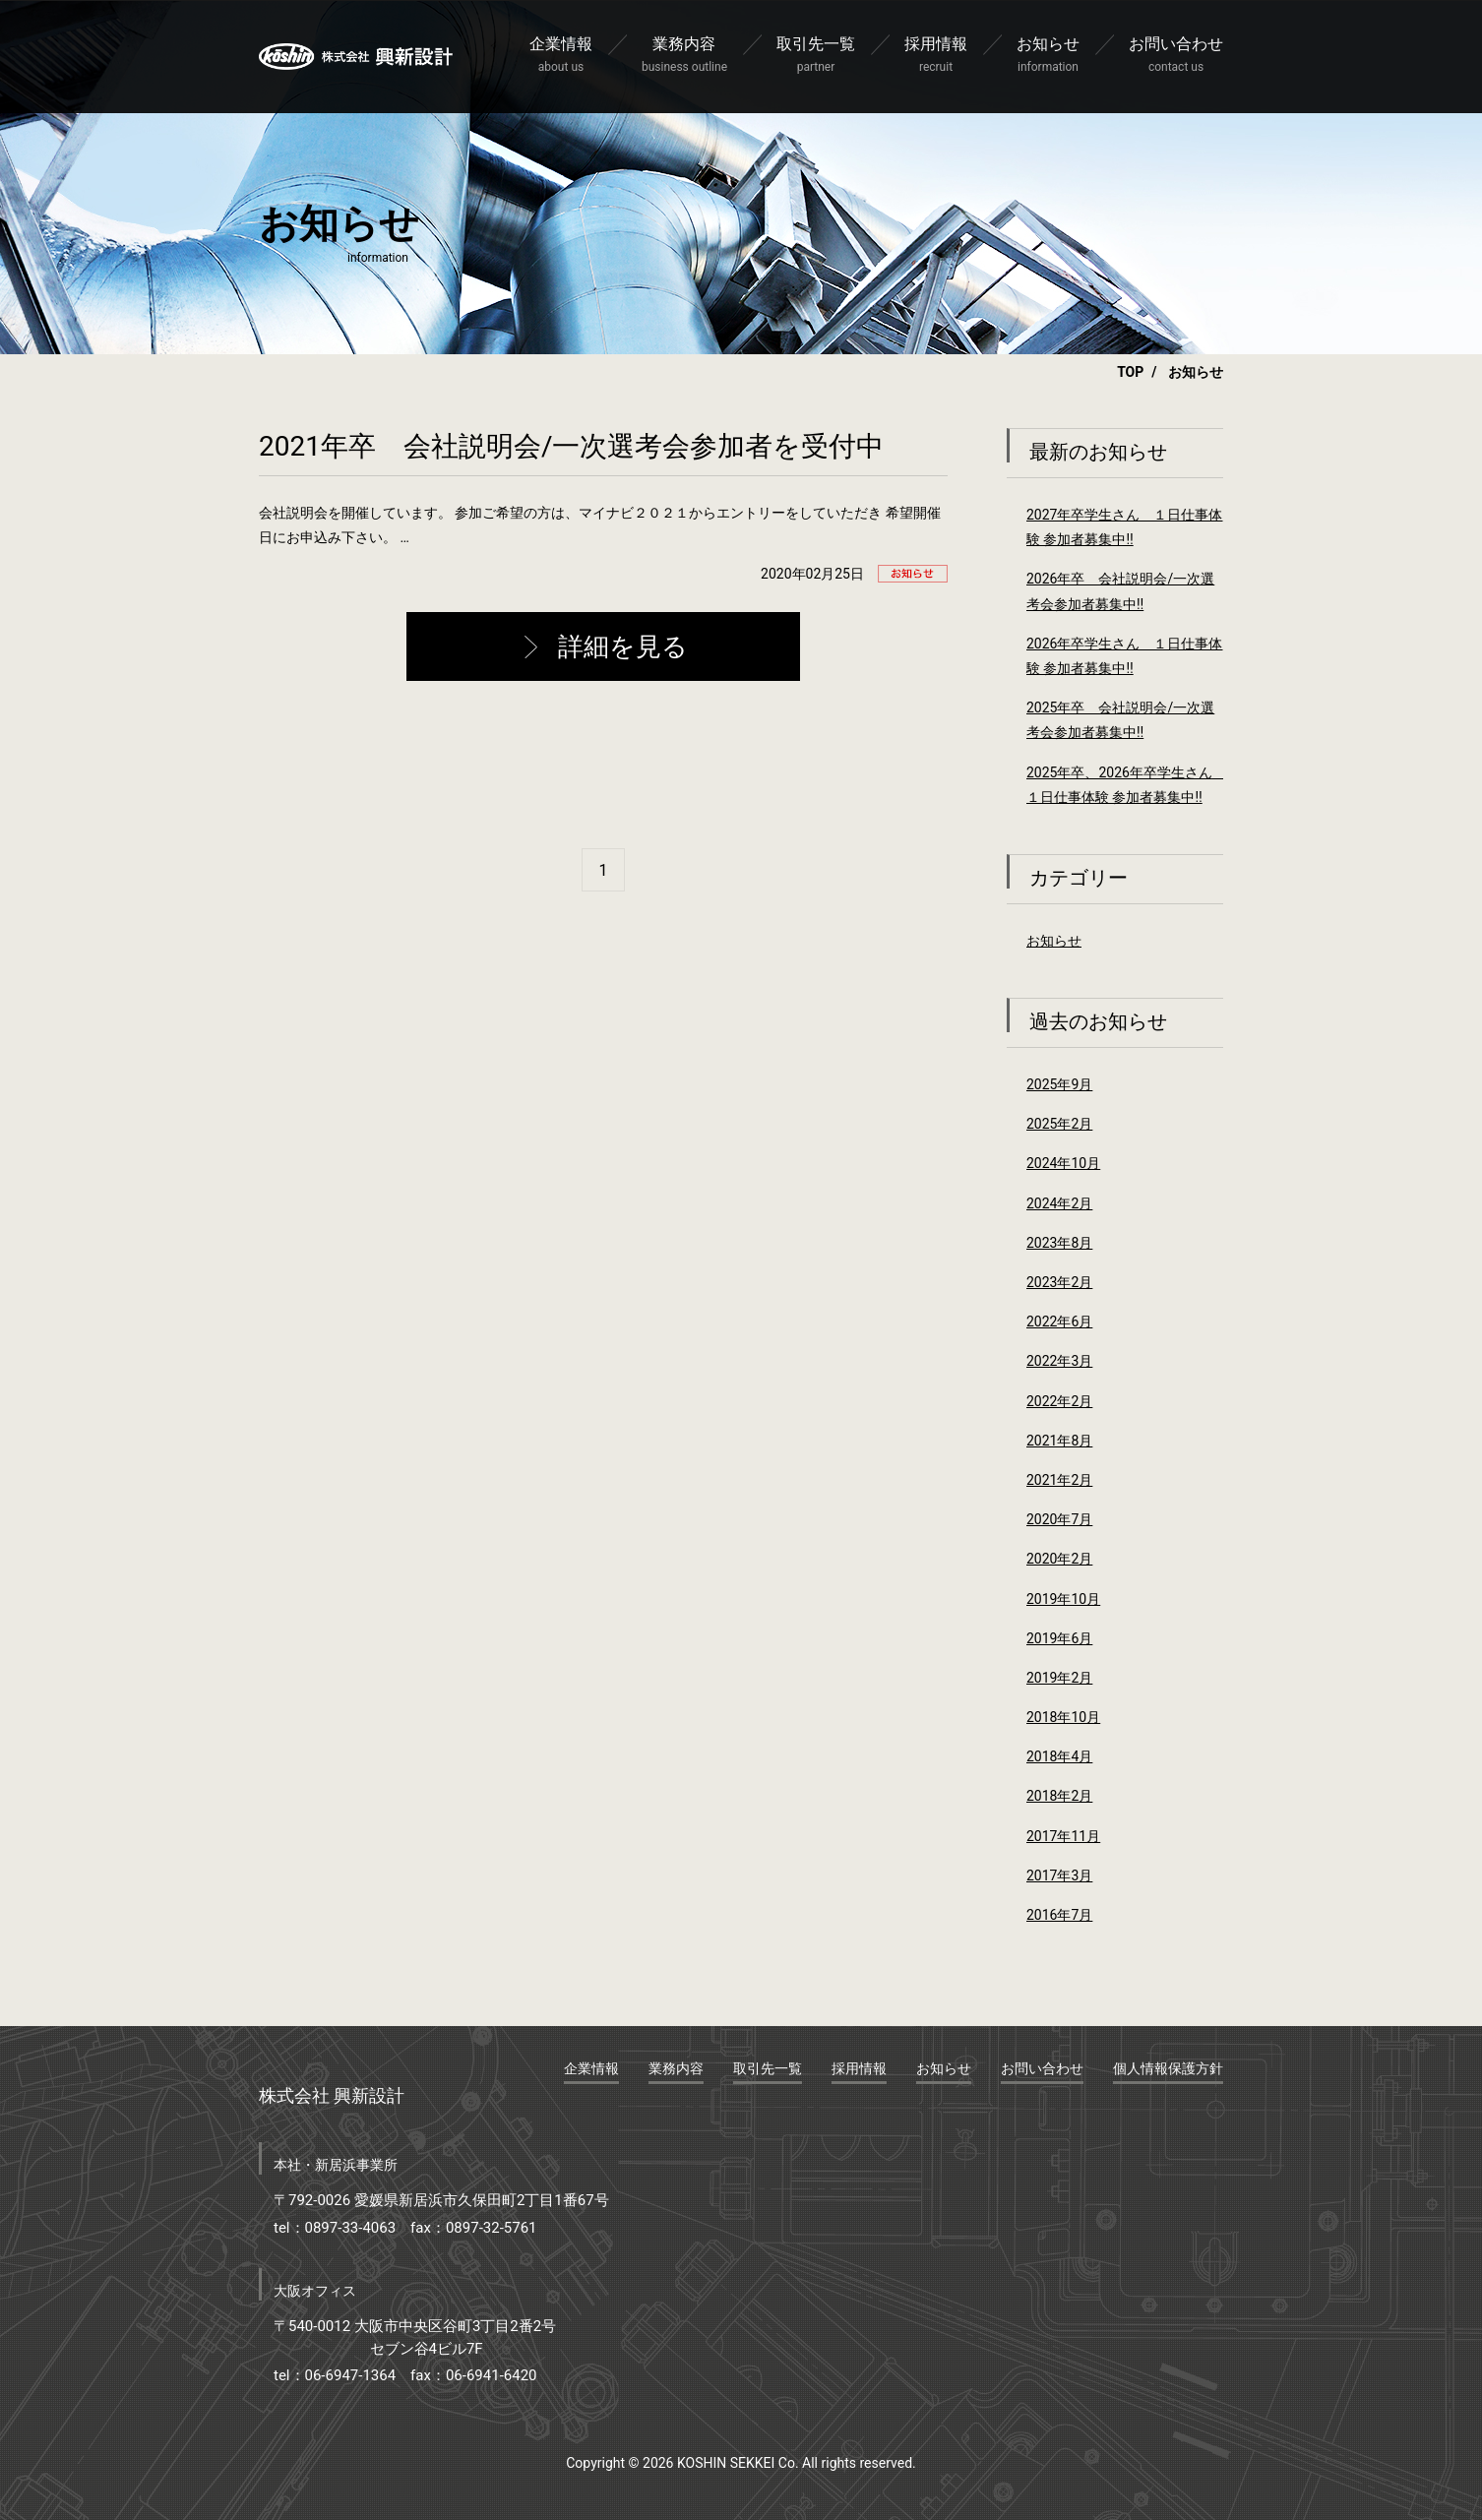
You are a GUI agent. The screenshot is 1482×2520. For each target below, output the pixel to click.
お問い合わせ (1042, 2068)
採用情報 (859, 2068)
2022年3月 (1059, 1361)
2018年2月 (1059, 1796)
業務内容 (676, 2068)
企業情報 (591, 2068)
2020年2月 (1059, 1559)
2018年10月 (1063, 1717)
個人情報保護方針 (1168, 2068)
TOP (1130, 372)
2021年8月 (1059, 1440)
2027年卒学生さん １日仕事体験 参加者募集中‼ (1124, 527)
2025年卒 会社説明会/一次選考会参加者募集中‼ (1120, 720)
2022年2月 (1059, 1401)
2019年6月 (1059, 1638)
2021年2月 (1059, 1480)
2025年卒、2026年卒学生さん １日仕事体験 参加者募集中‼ (1124, 785)
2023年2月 (1059, 1282)
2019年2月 (1059, 1678)
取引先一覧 (767, 2068)
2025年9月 (1059, 1084)
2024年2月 (1059, 1203)
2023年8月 (1059, 1243)
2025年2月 (1059, 1124)
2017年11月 (1063, 1836)
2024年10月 (1063, 1163)
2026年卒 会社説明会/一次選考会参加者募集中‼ (1120, 591)
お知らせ (1053, 941)
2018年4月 (1059, 1756)
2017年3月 (1059, 1875)
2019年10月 (1063, 1599)
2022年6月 (1059, 1321)
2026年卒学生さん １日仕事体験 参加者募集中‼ (1124, 656)
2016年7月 (1059, 1915)
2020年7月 (1059, 1519)
